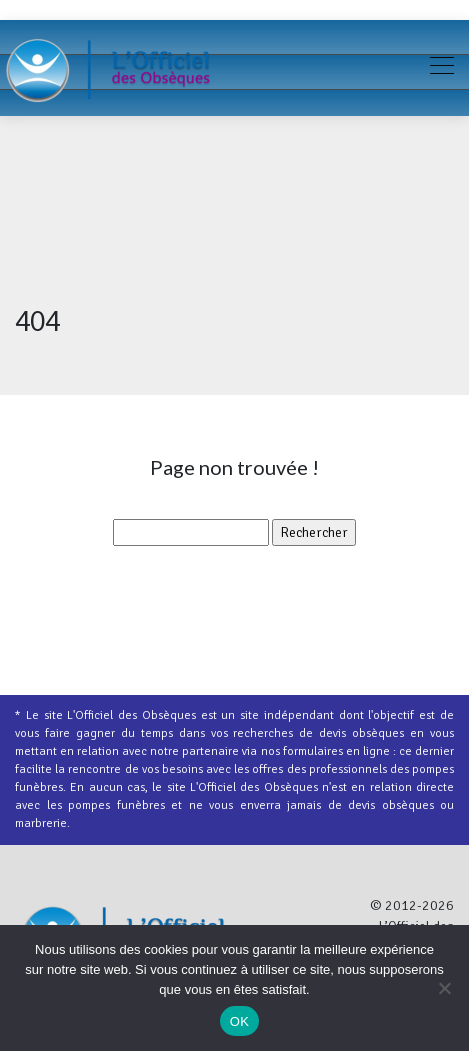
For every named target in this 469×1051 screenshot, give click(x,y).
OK (239, 1021)
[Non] (444, 988)
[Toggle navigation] (441, 68)
